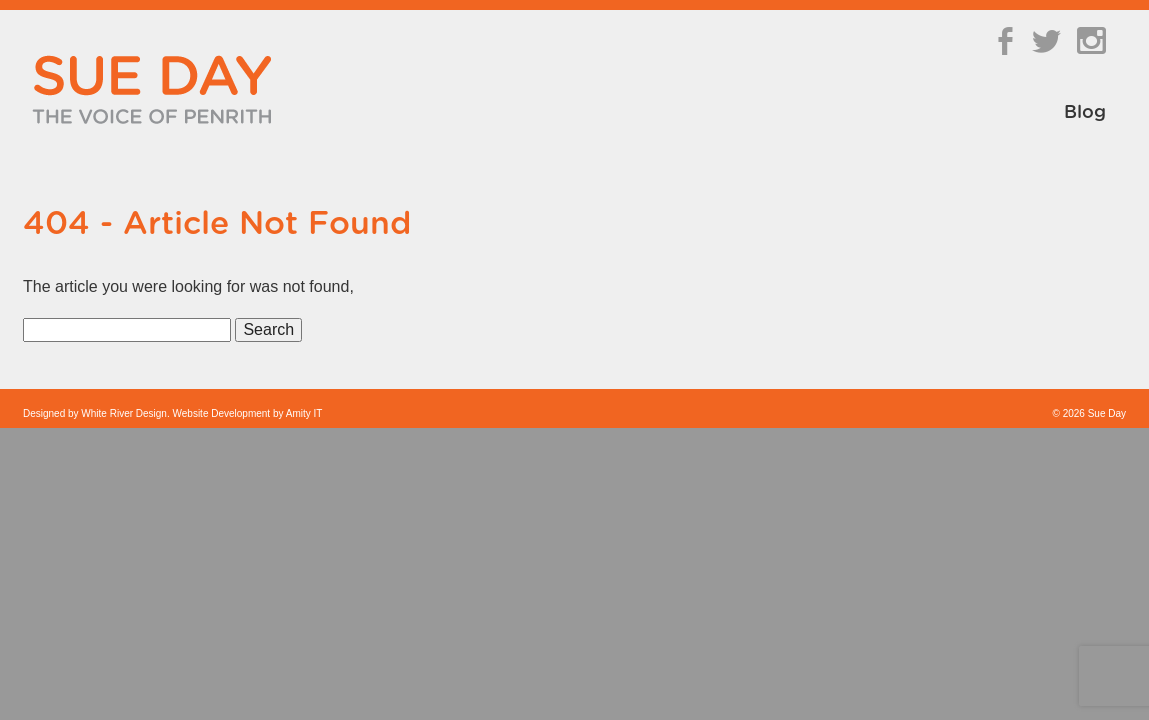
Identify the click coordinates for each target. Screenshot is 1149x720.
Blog (1085, 113)
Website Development (222, 413)
